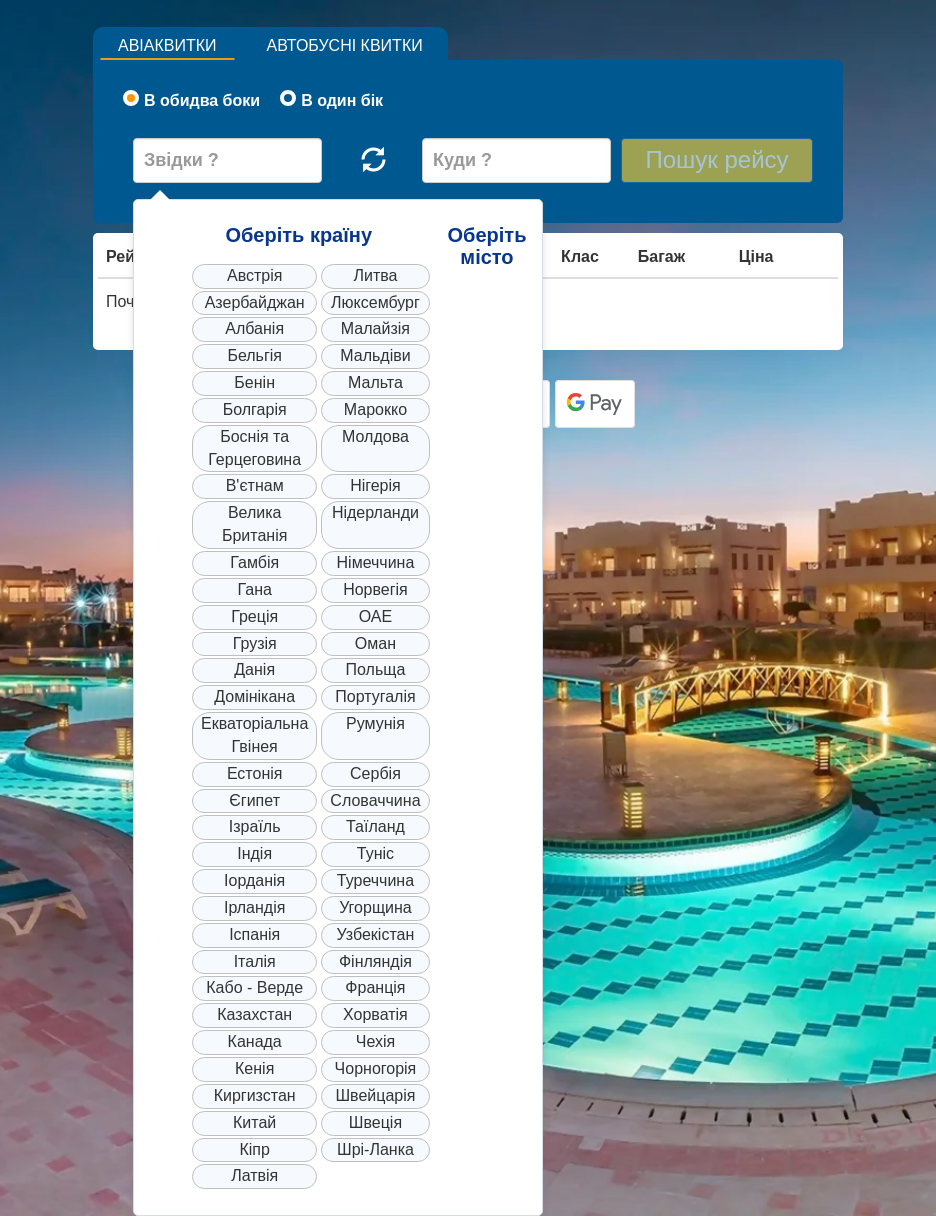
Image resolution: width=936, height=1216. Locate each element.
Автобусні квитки (345, 45)
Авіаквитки (167, 45)
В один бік (331, 99)
